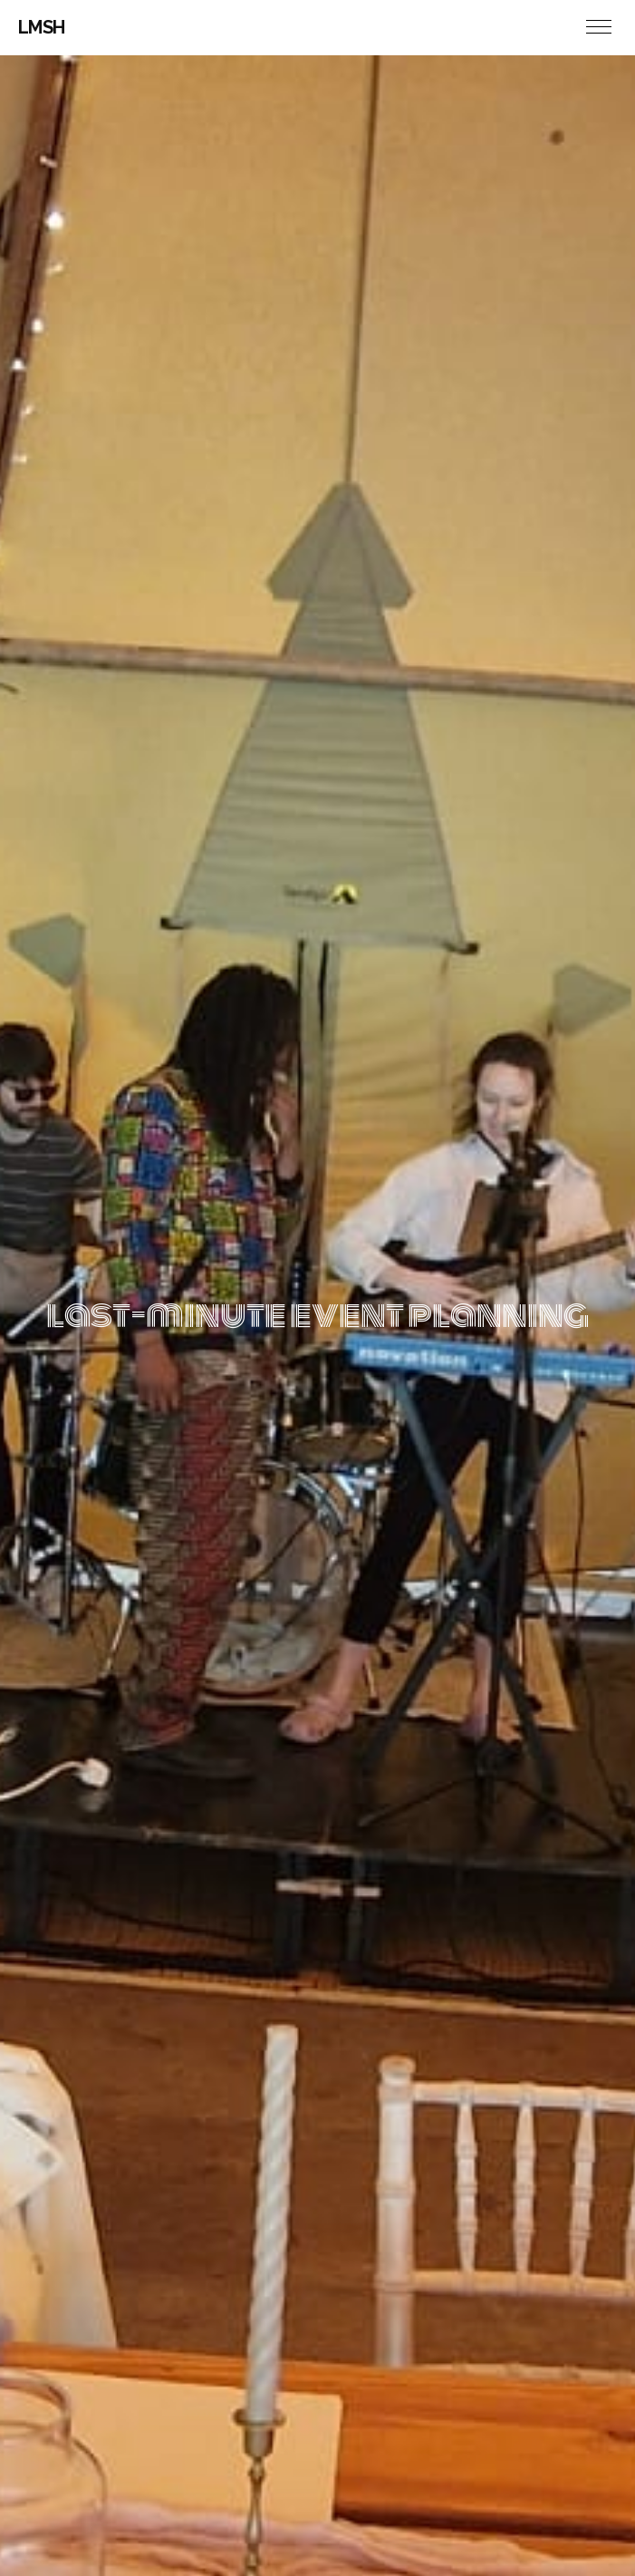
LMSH (41, 27)
